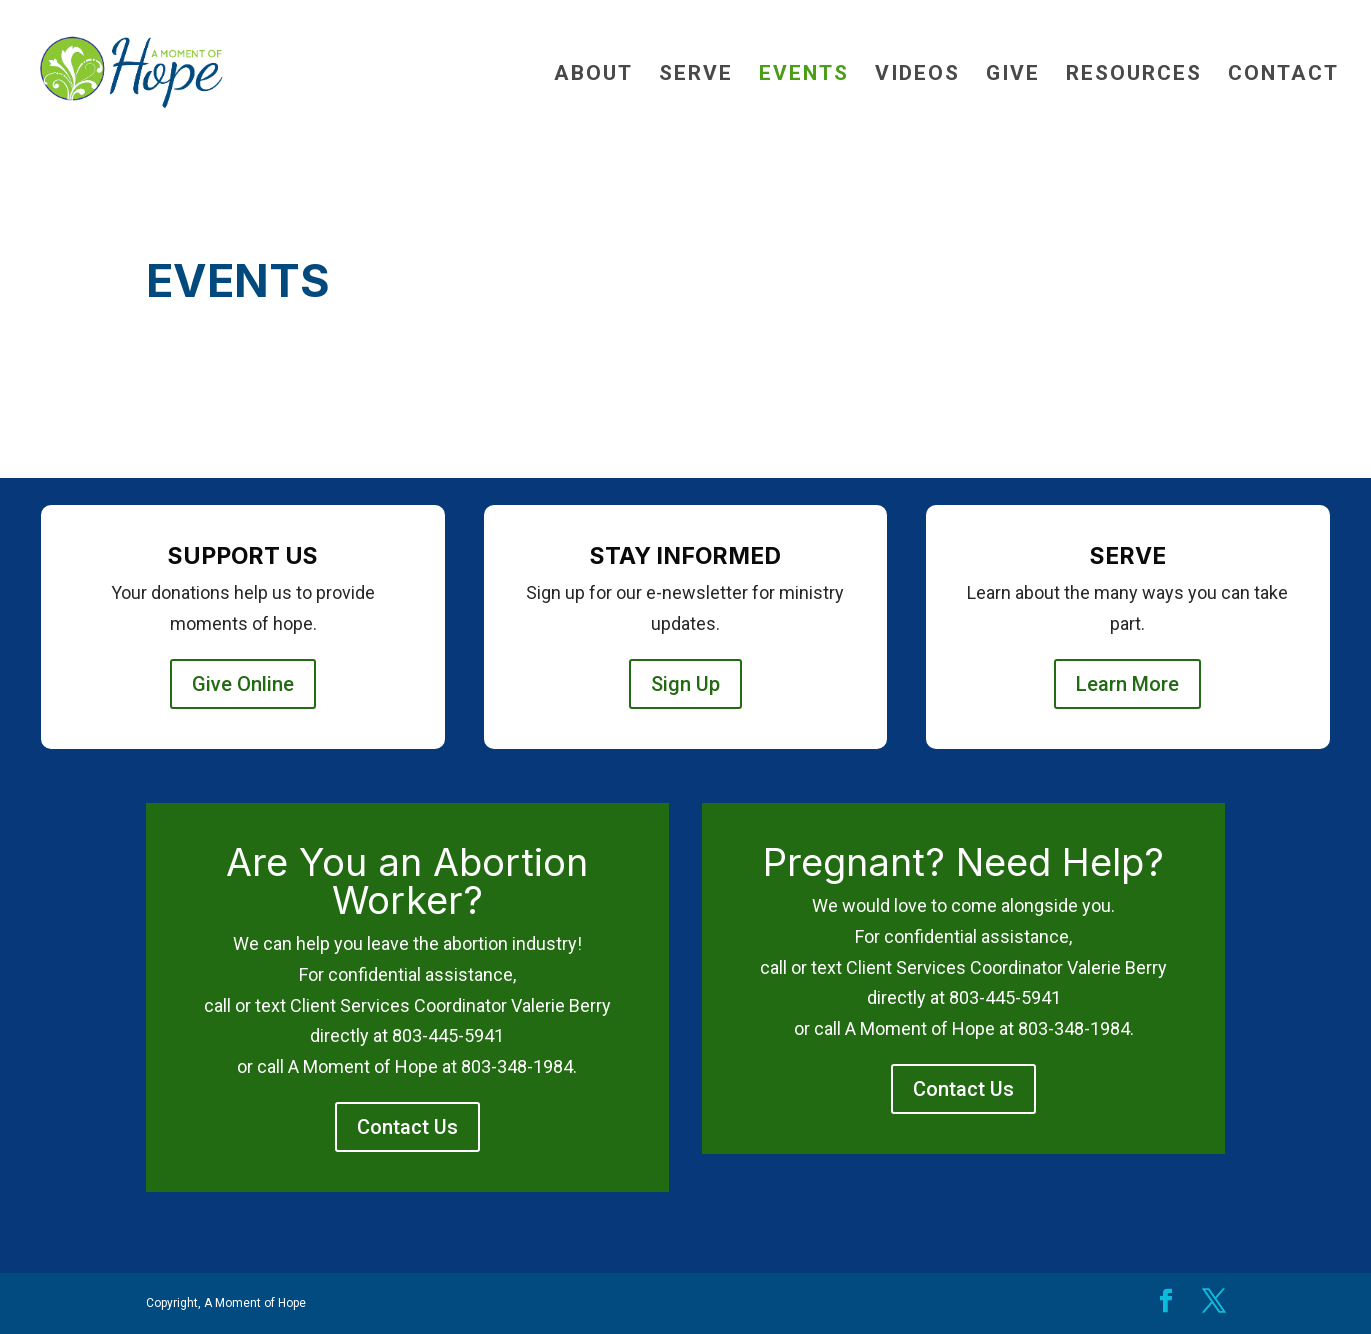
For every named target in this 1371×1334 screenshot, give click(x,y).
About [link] (593, 75)
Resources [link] (1134, 75)
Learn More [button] (1127, 684)
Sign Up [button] (685, 684)
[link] (179, 71)
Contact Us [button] (407, 1127)
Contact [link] (1283, 75)
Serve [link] (696, 75)
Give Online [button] (243, 684)
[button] (1166, 1303)
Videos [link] (917, 75)
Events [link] (804, 75)
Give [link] (1013, 75)
